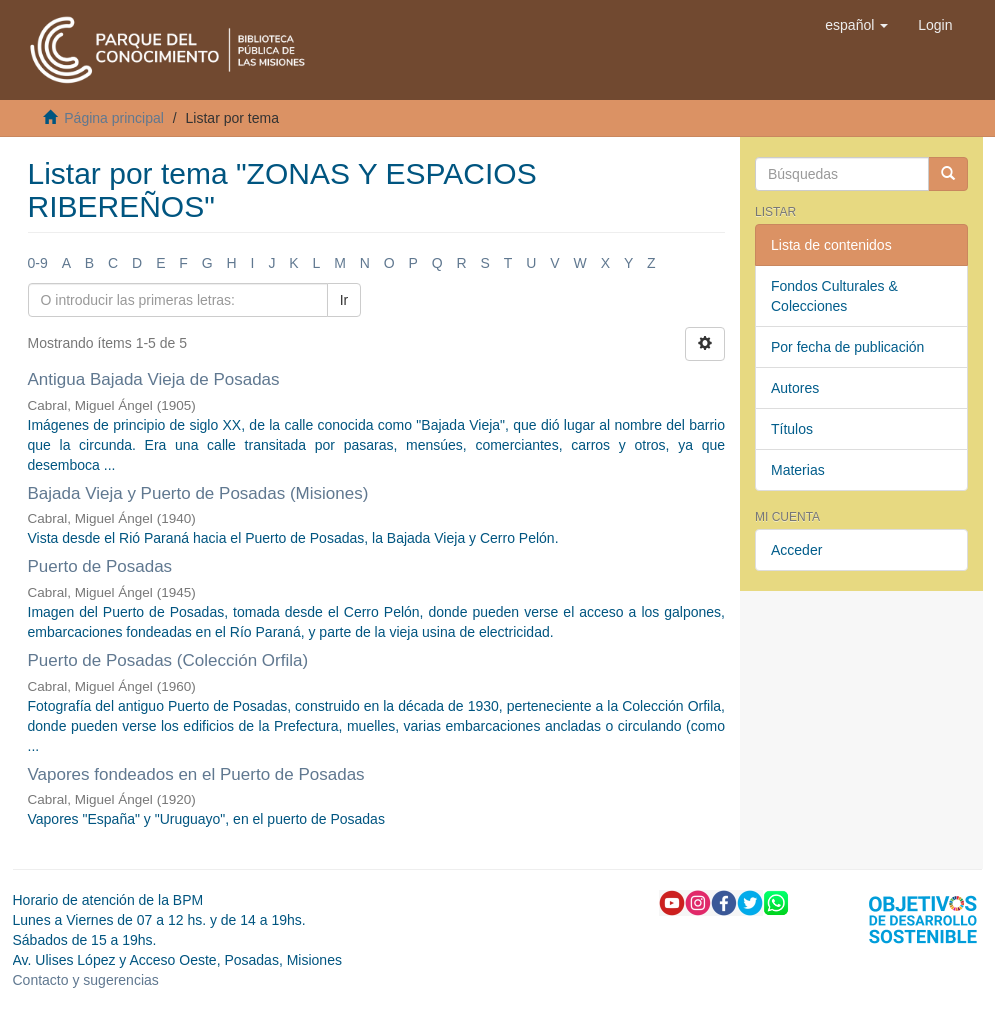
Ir (344, 300)
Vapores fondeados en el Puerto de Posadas (196, 774)
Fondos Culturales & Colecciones (834, 296)
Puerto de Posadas (100, 566)
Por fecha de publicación (847, 347)
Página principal (114, 118)
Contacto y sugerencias (86, 980)
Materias (798, 470)
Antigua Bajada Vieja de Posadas (154, 379)
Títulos (792, 429)
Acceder (796, 550)
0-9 (38, 263)
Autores (795, 388)
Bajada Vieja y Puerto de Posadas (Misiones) (198, 493)
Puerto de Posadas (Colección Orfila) (168, 660)
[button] (856, 25)
